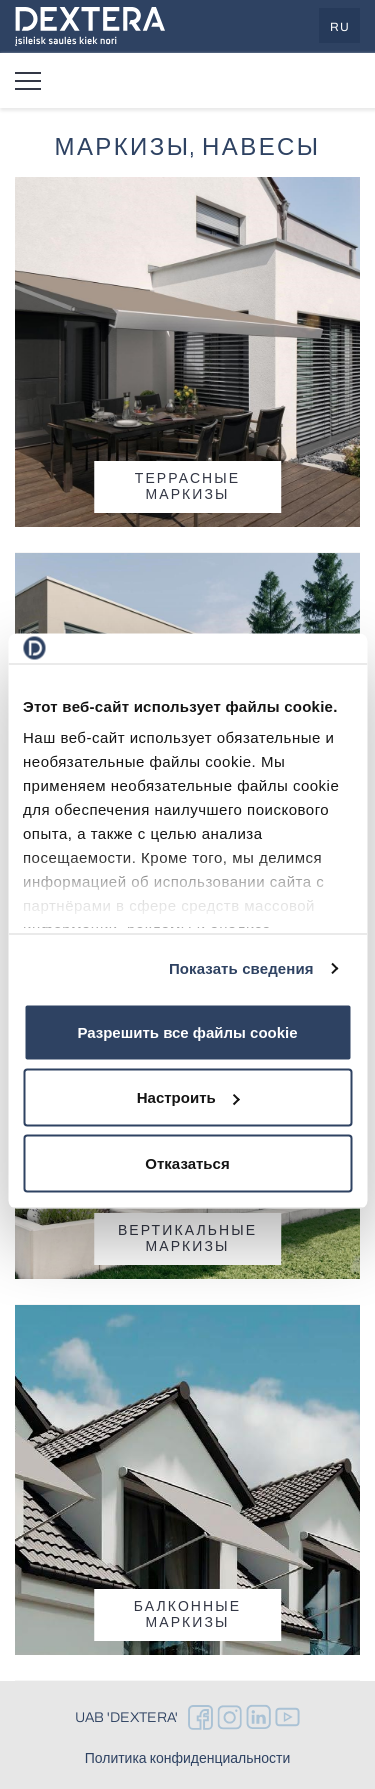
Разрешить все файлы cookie (187, 1031)
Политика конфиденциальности (188, 1758)
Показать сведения (241, 968)
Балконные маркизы (187, 1614)
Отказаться (187, 1162)
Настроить (188, 1097)
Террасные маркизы (188, 486)
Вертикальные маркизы (187, 1238)
